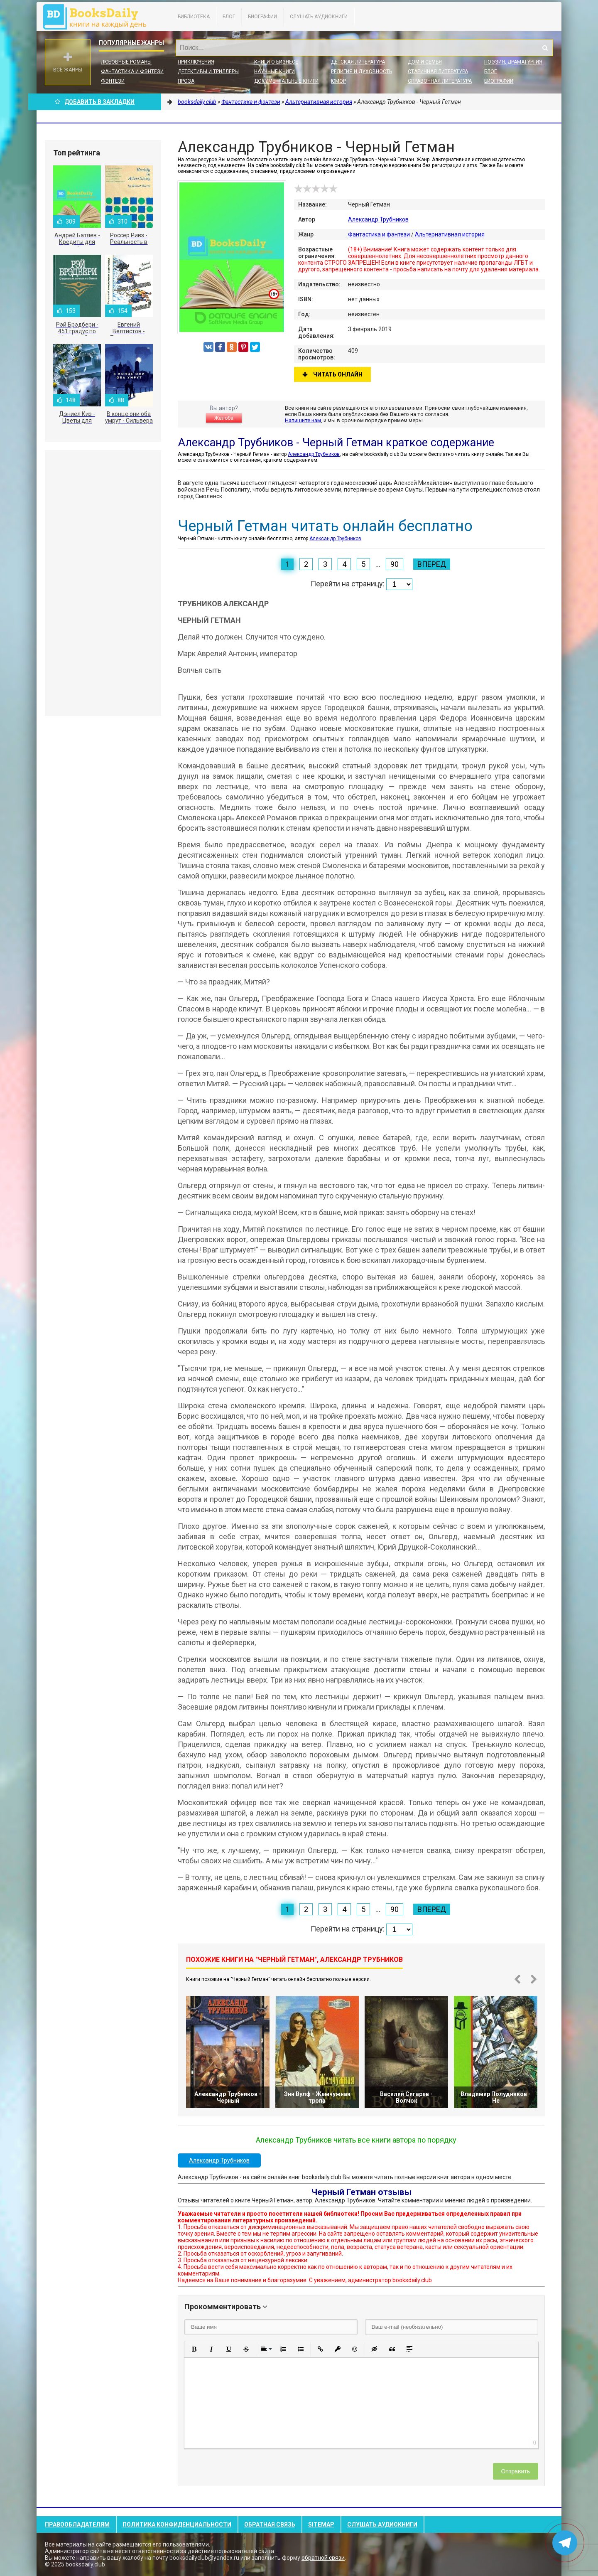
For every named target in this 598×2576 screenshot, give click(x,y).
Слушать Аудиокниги (319, 17)
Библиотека (194, 17)
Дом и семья (425, 62)
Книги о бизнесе (276, 62)
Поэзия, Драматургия (513, 62)
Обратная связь (269, 2524)
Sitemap (321, 2524)
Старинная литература (438, 71)
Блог (229, 17)
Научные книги (274, 71)
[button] (194, 2349)
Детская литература (358, 62)
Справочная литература (440, 81)
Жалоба (223, 418)
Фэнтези (113, 81)
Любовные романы (126, 62)
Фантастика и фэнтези (132, 71)
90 (394, 564)
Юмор (338, 81)
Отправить (515, 2471)
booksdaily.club (99, 16)
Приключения (196, 62)
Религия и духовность (361, 71)
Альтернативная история (450, 234)
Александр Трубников (378, 219)
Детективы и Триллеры (208, 71)
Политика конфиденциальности (177, 2524)
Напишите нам (303, 420)
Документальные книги (286, 81)
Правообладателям (77, 2524)
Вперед (431, 564)
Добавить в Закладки (95, 101)
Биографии (262, 17)
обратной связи (323, 2557)
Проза (186, 81)
